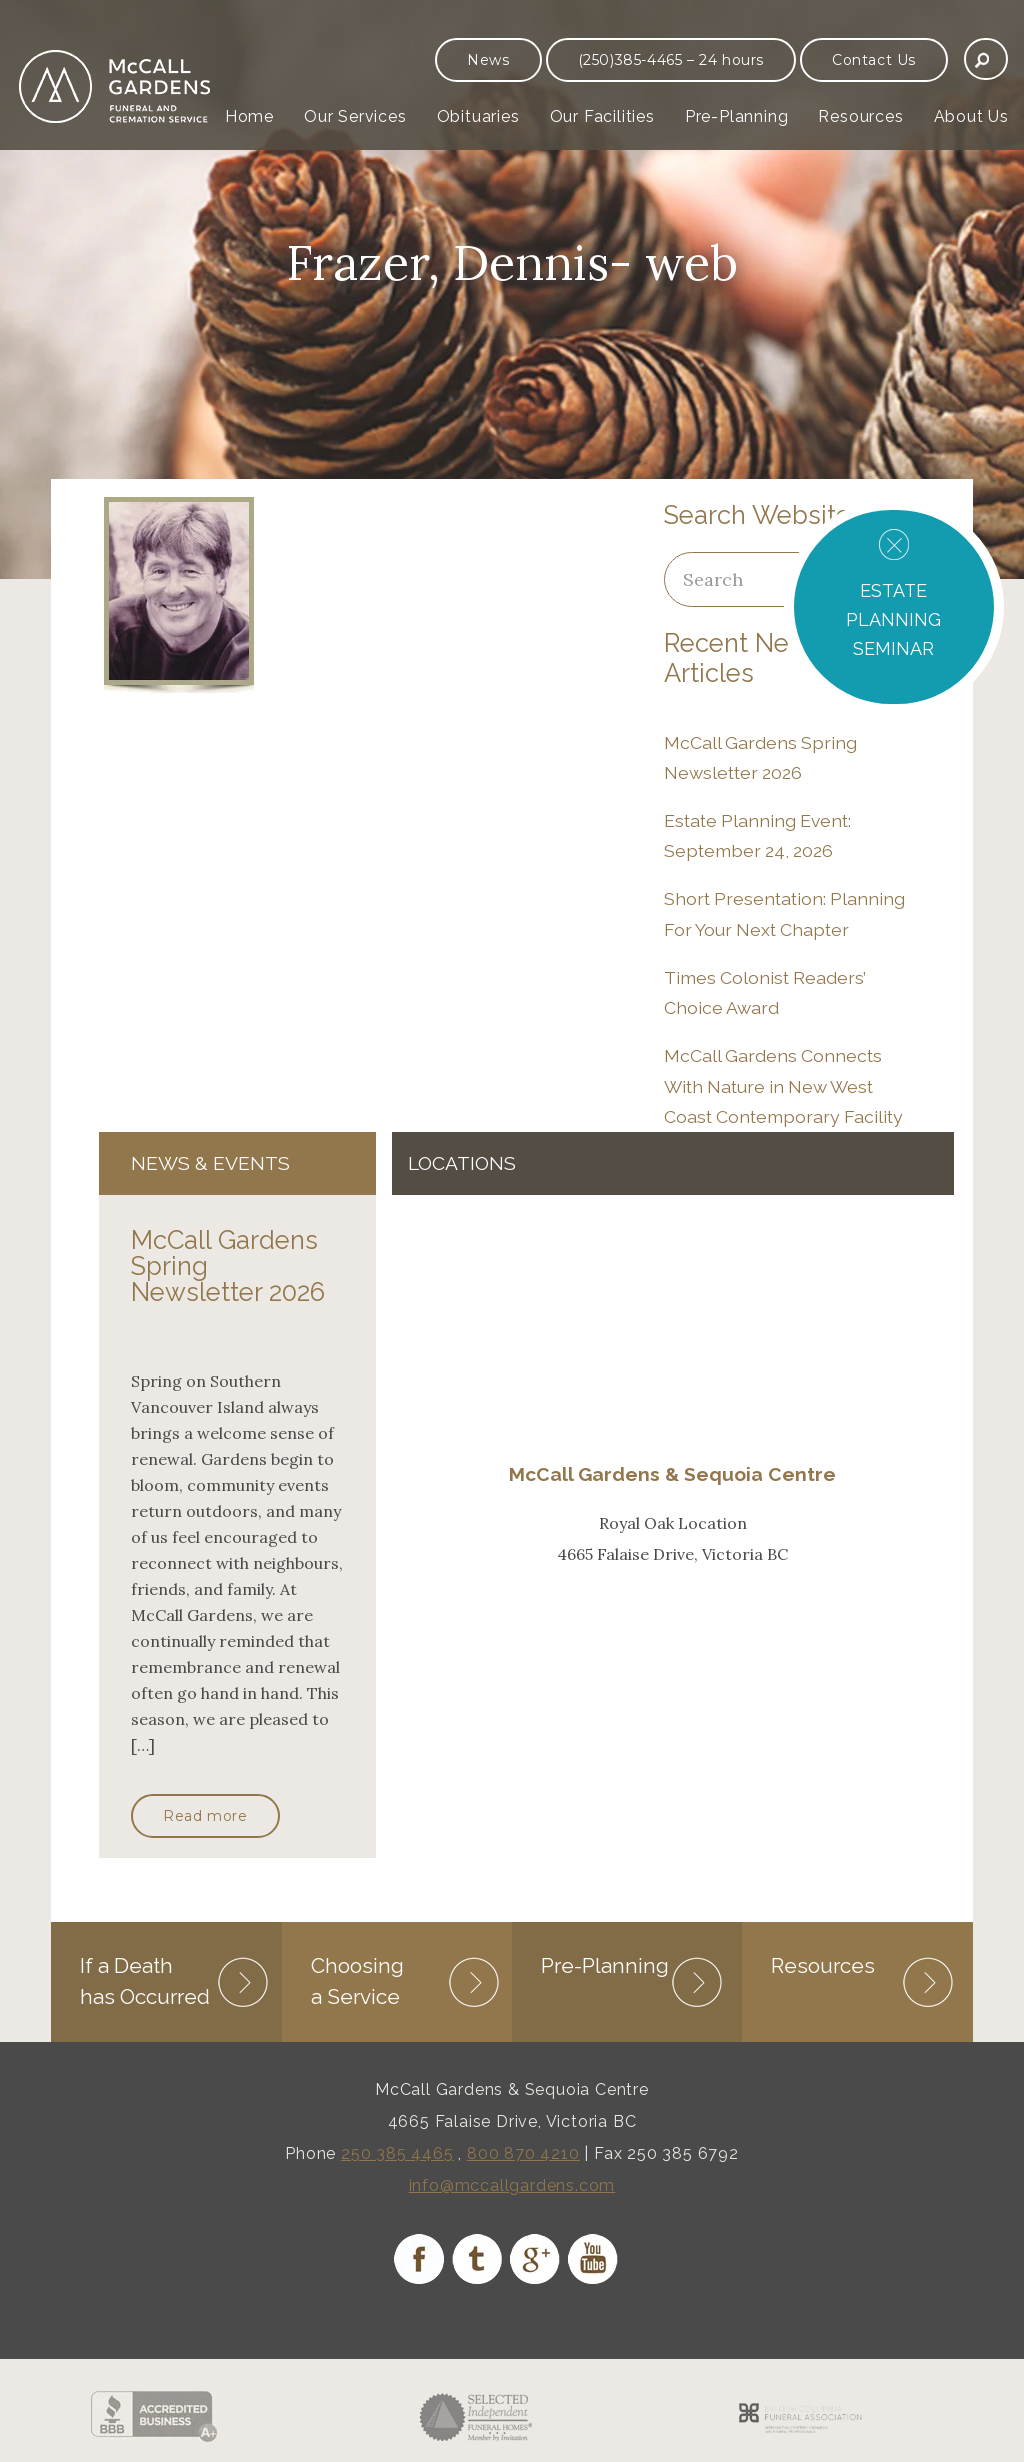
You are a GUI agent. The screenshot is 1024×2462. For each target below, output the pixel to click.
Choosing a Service (357, 1980)
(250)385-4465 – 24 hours (671, 60)
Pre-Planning (737, 116)
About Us (971, 116)
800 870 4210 (523, 2153)
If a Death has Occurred (145, 1980)
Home (249, 116)
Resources (860, 116)
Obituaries (478, 116)
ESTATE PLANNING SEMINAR (893, 619)
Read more (205, 1816)
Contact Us (874, 60)
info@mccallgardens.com (512, 2185)
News (488, 60)
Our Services (355, 116)
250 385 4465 (397, 2153)
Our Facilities (602, 116)
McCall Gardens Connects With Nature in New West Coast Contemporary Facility (783, 1086)
